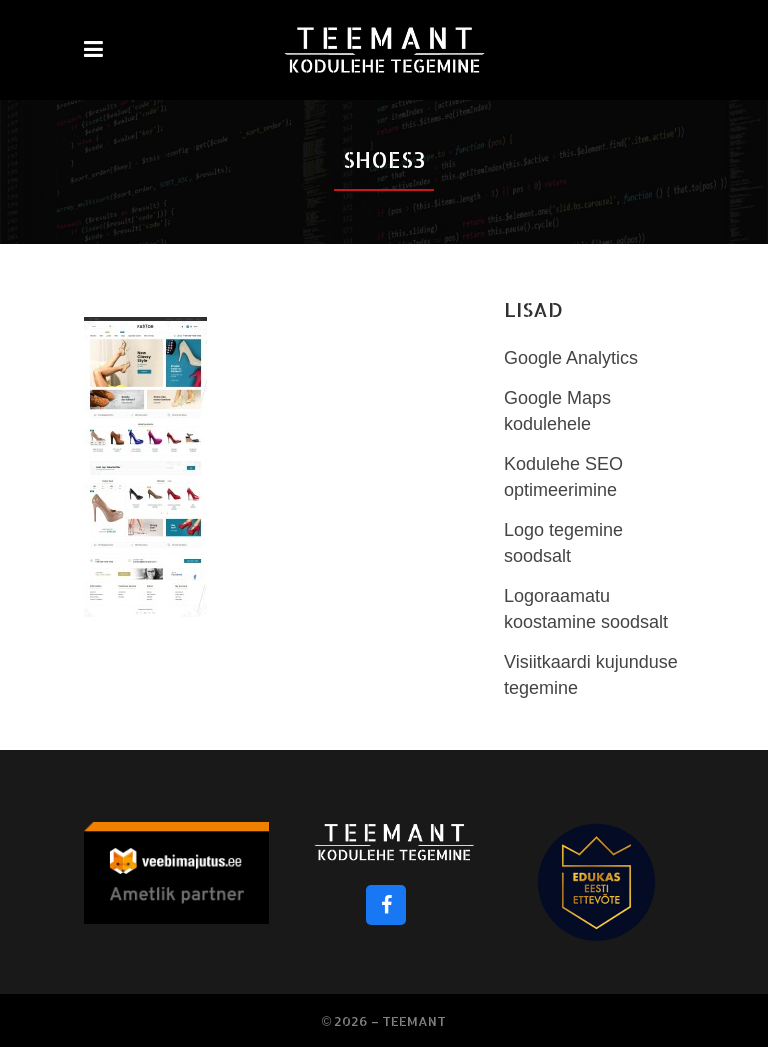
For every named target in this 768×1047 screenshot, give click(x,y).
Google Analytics (571, 358)
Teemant (414, 1021)
